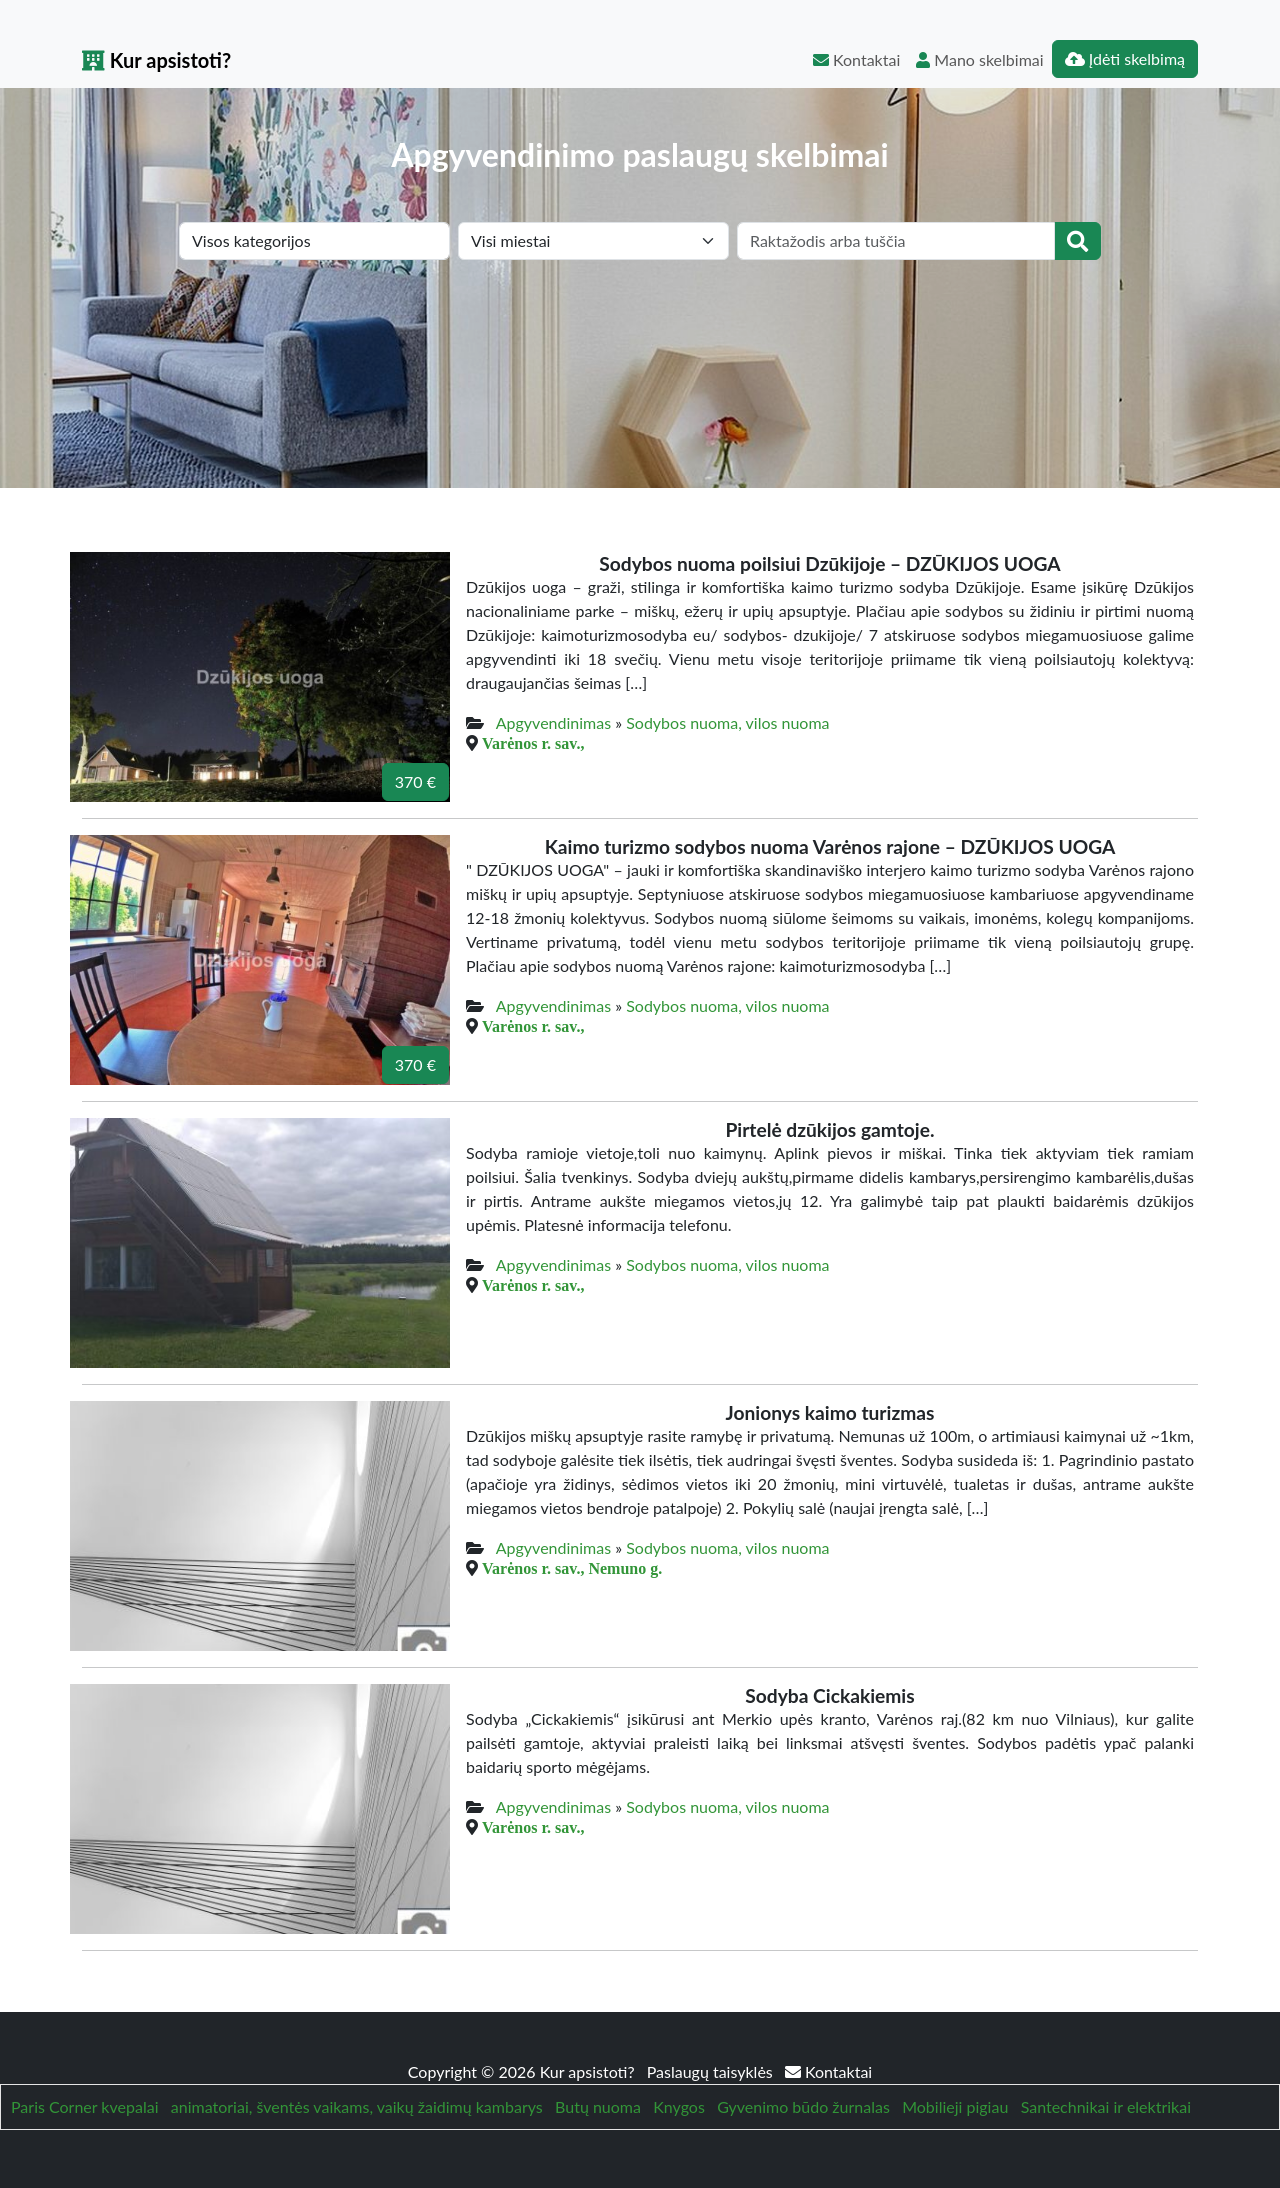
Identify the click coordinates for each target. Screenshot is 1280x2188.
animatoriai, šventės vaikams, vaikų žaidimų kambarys (357, 2106)
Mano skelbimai (979, 59)
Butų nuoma (598, 2106)
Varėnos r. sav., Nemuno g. (572, 1568)
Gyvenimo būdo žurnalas (803, 2106)
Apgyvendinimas (553, 722)
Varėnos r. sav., (533, 743)
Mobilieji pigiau (955, 2106)
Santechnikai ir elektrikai (1106, 2106)
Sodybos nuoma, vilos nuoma (727, 722)
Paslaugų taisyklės (712, 2071)
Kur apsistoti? (156, 60)
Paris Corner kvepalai (84, 2106)
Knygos (679, 2106)
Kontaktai (856, 59)
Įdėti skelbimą (1125, 58)
